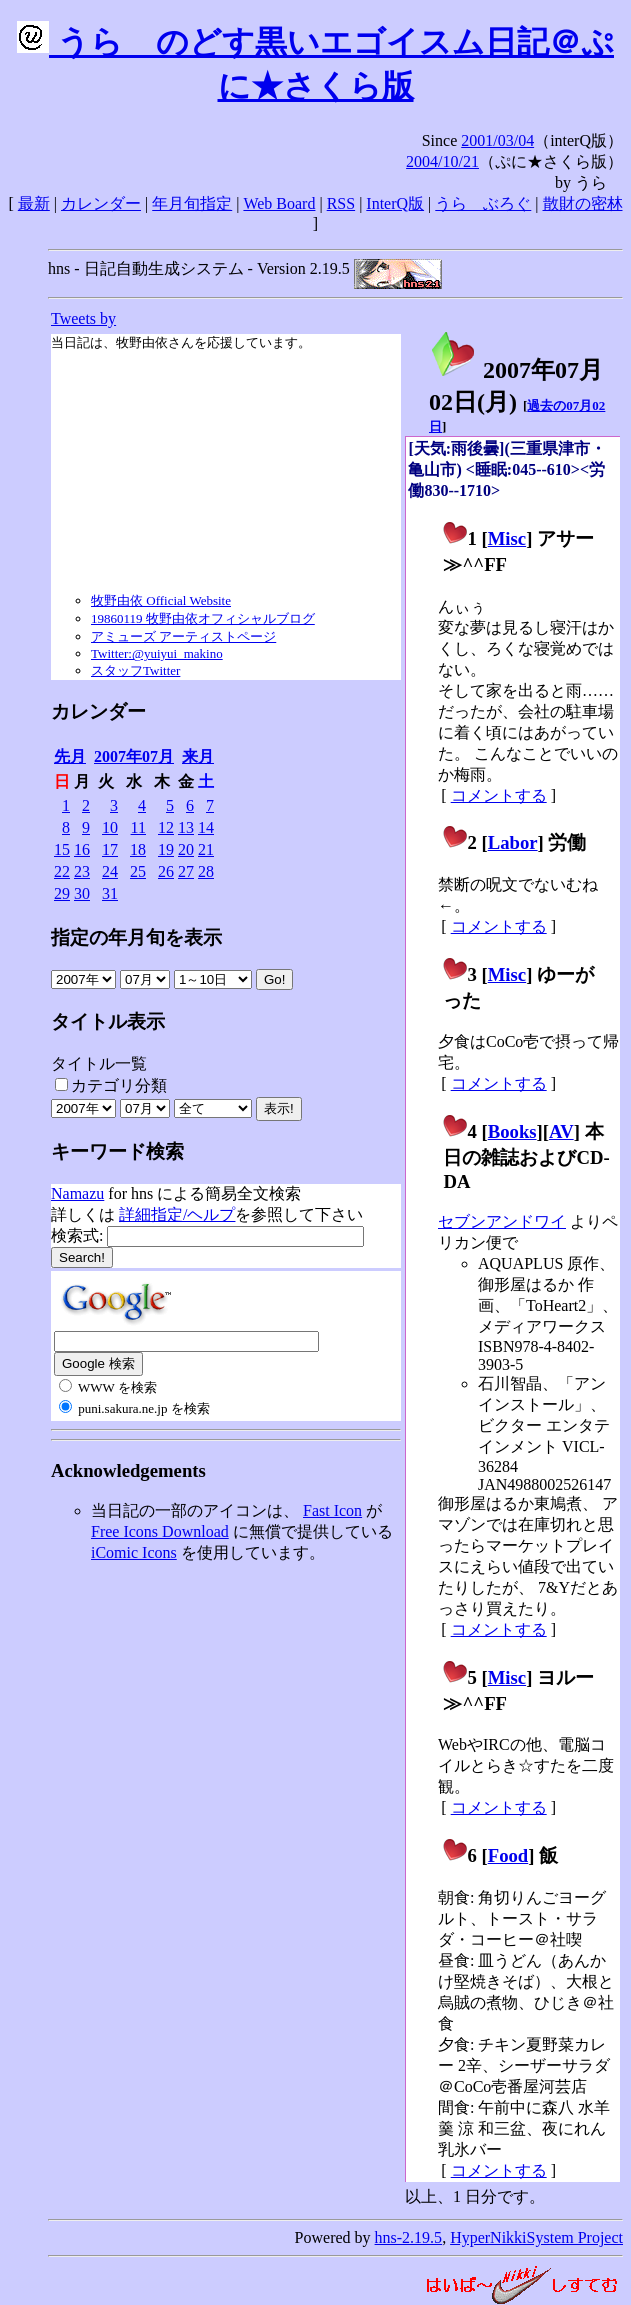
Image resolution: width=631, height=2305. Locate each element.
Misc (507, 538)
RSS (341, 203)
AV (561, 1131)
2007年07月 (134, 756)
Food (508, 1855)
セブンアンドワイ (502, 1221)
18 (138, 849)
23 (82, 871)
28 (206, 871)
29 (62, 893)
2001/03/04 (497, 140)
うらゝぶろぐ (483, 203)
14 (206, 827)
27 (186, 871)
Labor (513, 842)
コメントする (499, 795)
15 (62, 849)
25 (138, 871)
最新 (34, 203)
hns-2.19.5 (409, 2237)
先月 (70, 756)
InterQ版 (395, 203)
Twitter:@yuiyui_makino (157, 653)
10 (110, 827)
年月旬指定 (192, 203)
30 (82, 893)
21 (206, 849)
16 (82, 849)
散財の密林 (583, 203)
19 (166, 849)
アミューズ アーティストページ (183, 636)
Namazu (77, 1193)
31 (110, 893)
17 (110, 849)
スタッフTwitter (135, 670)
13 (186, 827)
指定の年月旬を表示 (136, 937)
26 (166, 871)
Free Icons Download (160, 1531)
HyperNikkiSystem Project (536, 2237)
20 (186, 849)
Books (512, 1131)
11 (138, 827)
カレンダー (101, 203)
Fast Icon (332, 1510)
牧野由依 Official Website (161, 600)
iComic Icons (134, 1552)
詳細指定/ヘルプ (177, 1214)
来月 (198, 756)
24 (110, 871)
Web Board (279, 203)
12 (166, 827)
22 (62, 871)
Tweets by (83, 318)
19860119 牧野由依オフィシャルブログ (203, 618)
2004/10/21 (442, 161)
